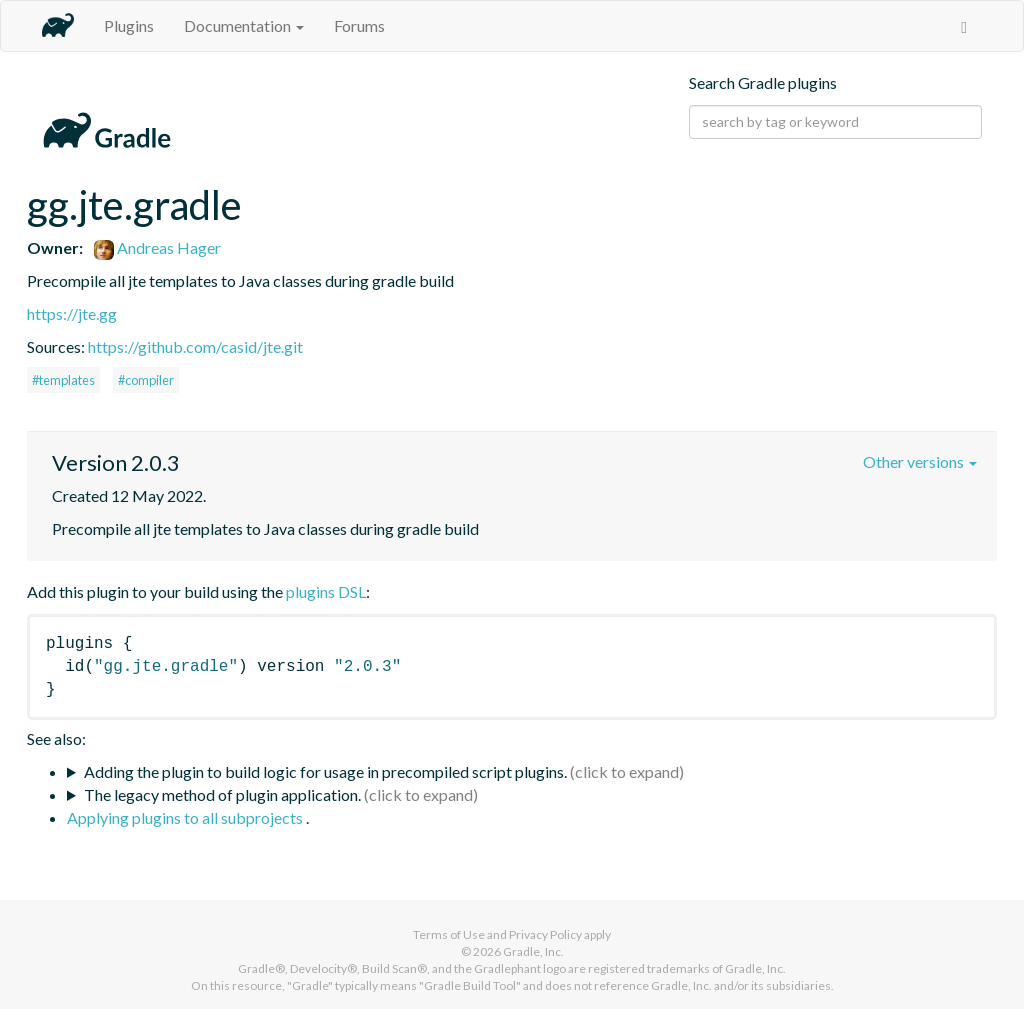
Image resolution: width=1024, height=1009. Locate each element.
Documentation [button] (244, 25)
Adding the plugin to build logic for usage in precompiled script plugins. (325, 771)
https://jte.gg (72, 313)
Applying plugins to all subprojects (186, 817)
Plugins (129, 25)
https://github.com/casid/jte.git (195, 346)
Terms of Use (449, 934)
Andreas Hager (157, 247)
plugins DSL (326, 591)
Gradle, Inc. (533, 951)
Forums (359, 25)
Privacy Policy (545, 934)
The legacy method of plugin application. (222, 794)
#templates (63, 380)
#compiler (146, 380)
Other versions (920, 461)
